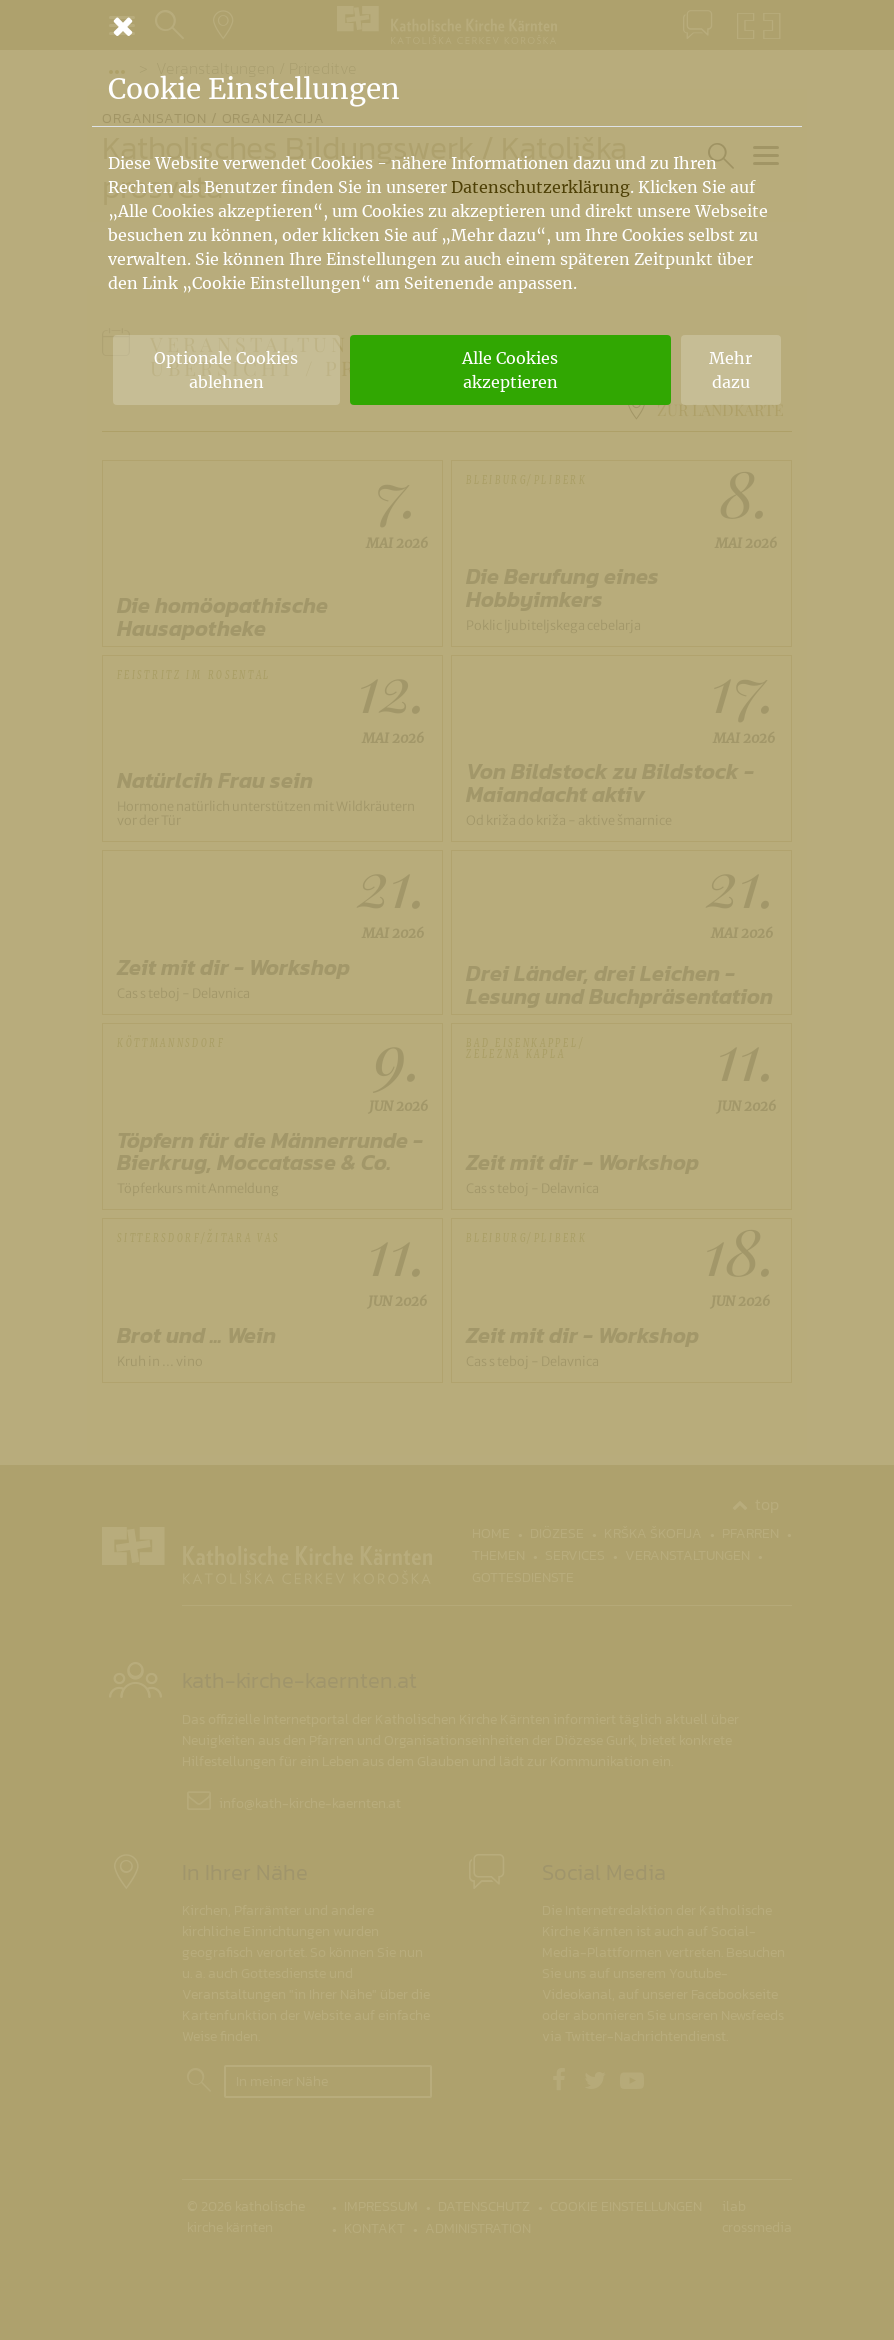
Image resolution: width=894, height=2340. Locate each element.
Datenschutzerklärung (540, 187)
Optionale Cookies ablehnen (226, 370)
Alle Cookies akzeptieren (510, 370)
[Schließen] (447, 26)
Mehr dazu (730, 370)
